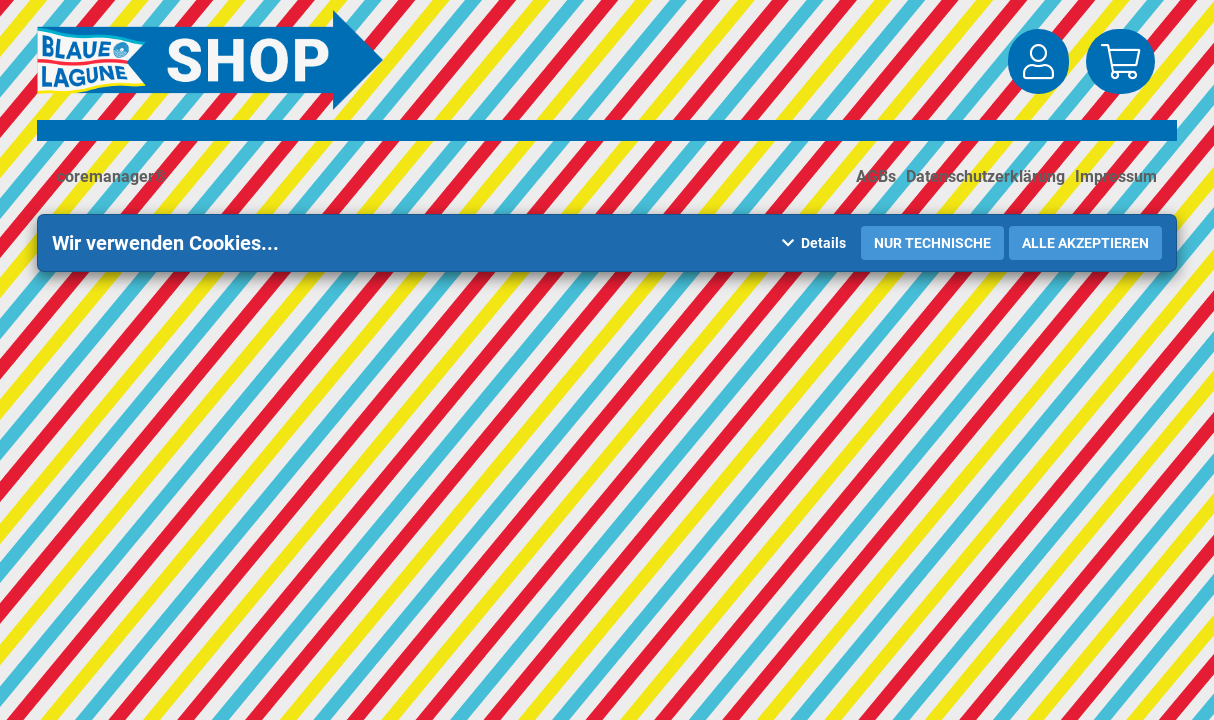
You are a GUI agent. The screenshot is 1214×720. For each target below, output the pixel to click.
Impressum (1116, 176)
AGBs (876, 176)
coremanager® (112, 176)
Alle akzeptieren (1085, 243)
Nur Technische (932, 243)
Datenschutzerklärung (985, 176)
